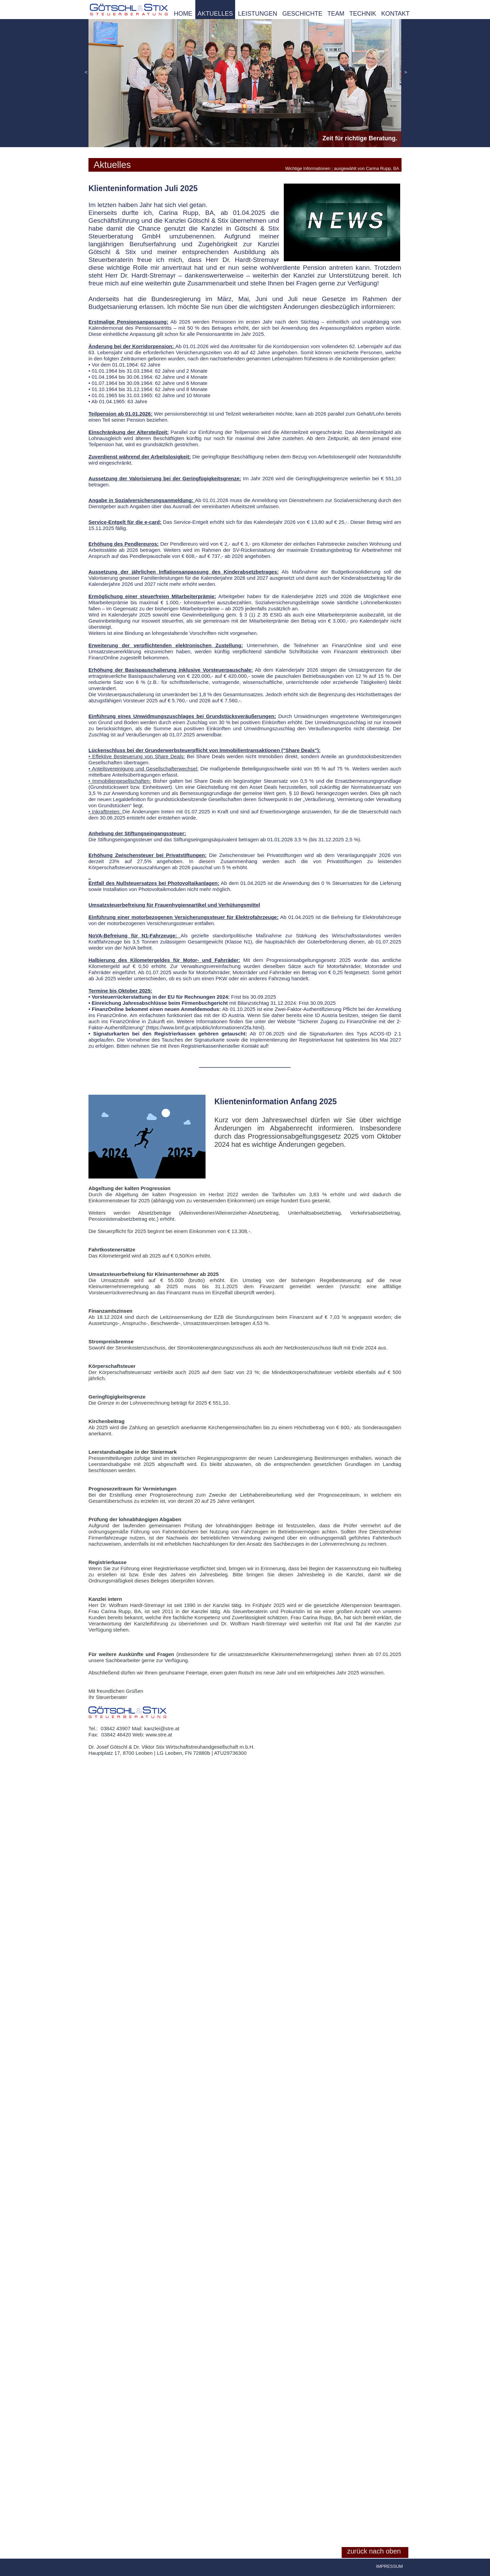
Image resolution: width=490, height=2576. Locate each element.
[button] (86, 72)
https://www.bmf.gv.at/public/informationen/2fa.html (205, 1027)
